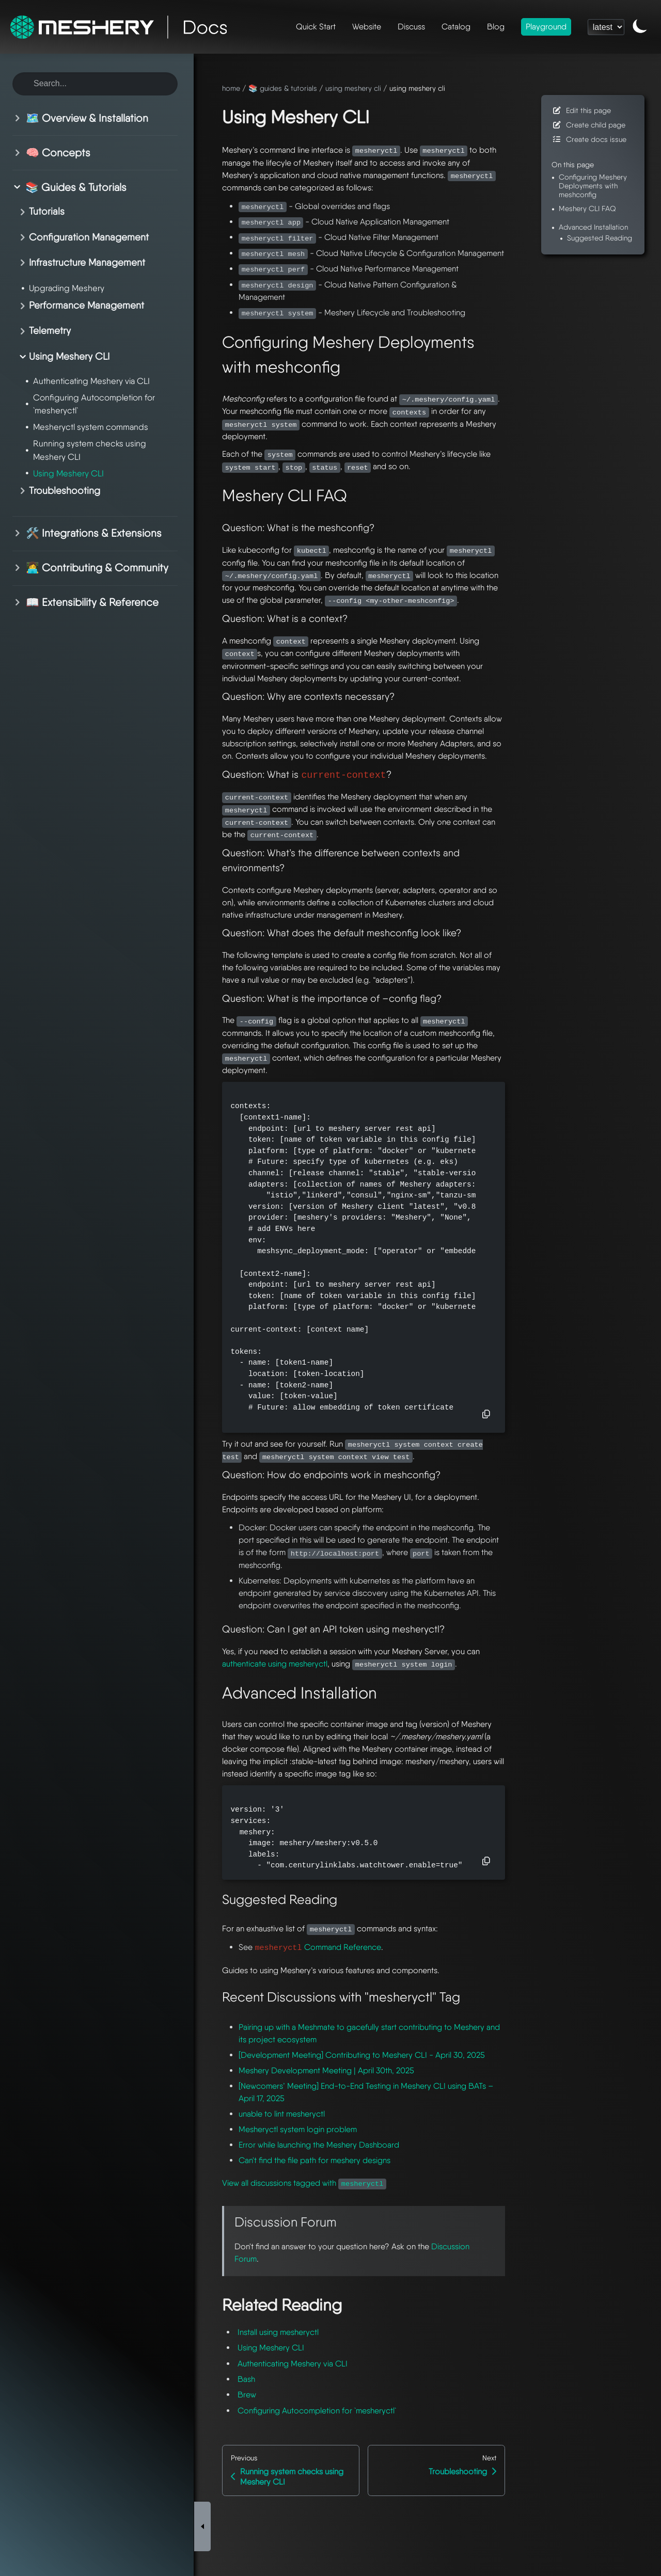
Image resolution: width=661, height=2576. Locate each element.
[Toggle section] (19, 118)
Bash (246, 2379)
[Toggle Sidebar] (202, 2201)
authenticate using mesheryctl (274, 1664)
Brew (247, 2394)
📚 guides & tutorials (282, 88)
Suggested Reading (599, 237)
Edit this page (581, 110)
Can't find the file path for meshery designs (314, 2160)
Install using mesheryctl (278, 2332)
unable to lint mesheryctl (282, 2114)
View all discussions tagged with (304, 2183)
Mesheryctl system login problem (298, 2129)
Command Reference (318, 1947)
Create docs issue (589, 139)
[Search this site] (95, 83)
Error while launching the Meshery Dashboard (319, 2145)
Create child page (588, 124)
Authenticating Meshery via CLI (293, 2364)
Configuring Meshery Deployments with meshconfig (593, 185)
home (231, 88)
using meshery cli (353, 88)
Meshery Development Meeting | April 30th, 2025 (326, 2070)
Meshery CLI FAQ (587, 208)
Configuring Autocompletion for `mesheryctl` (317, 2410)
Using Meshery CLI (271, 2348)
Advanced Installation (593, 226)
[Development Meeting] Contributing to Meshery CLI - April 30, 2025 (362, 2055)
